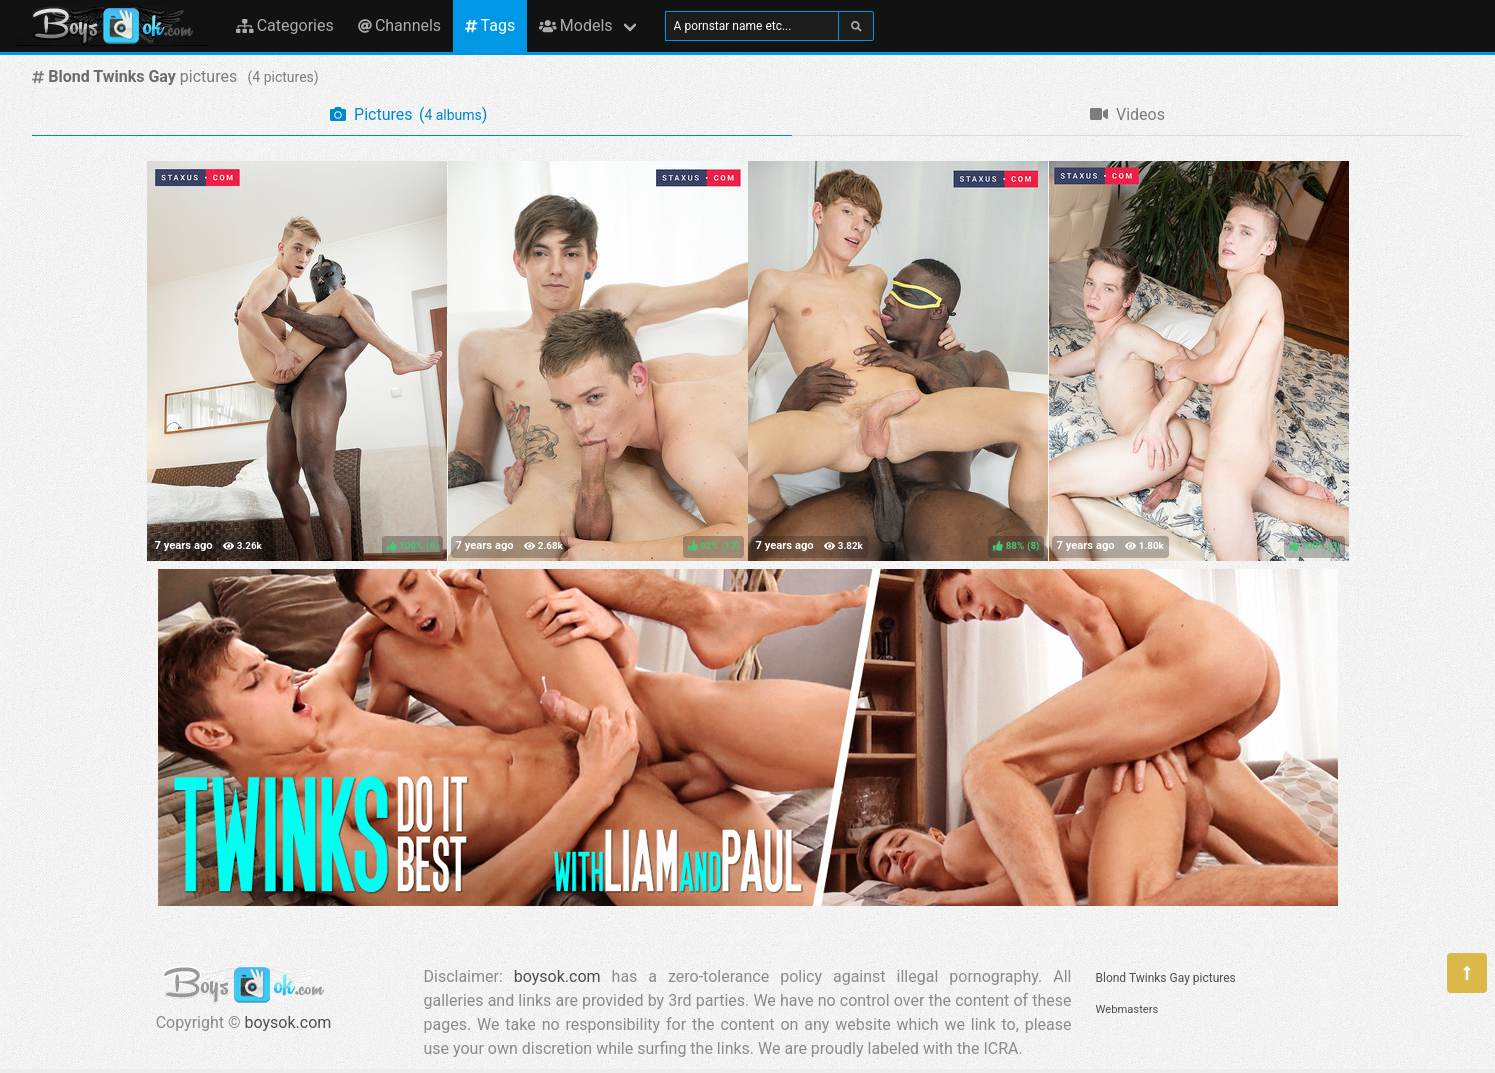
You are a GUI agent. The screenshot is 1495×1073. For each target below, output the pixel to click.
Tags (490, 25)
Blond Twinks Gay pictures (1166, 978)
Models (575, 25)
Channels (399, 25)
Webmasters (1127, 1009)
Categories (285, 25)
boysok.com (288, 1022)
